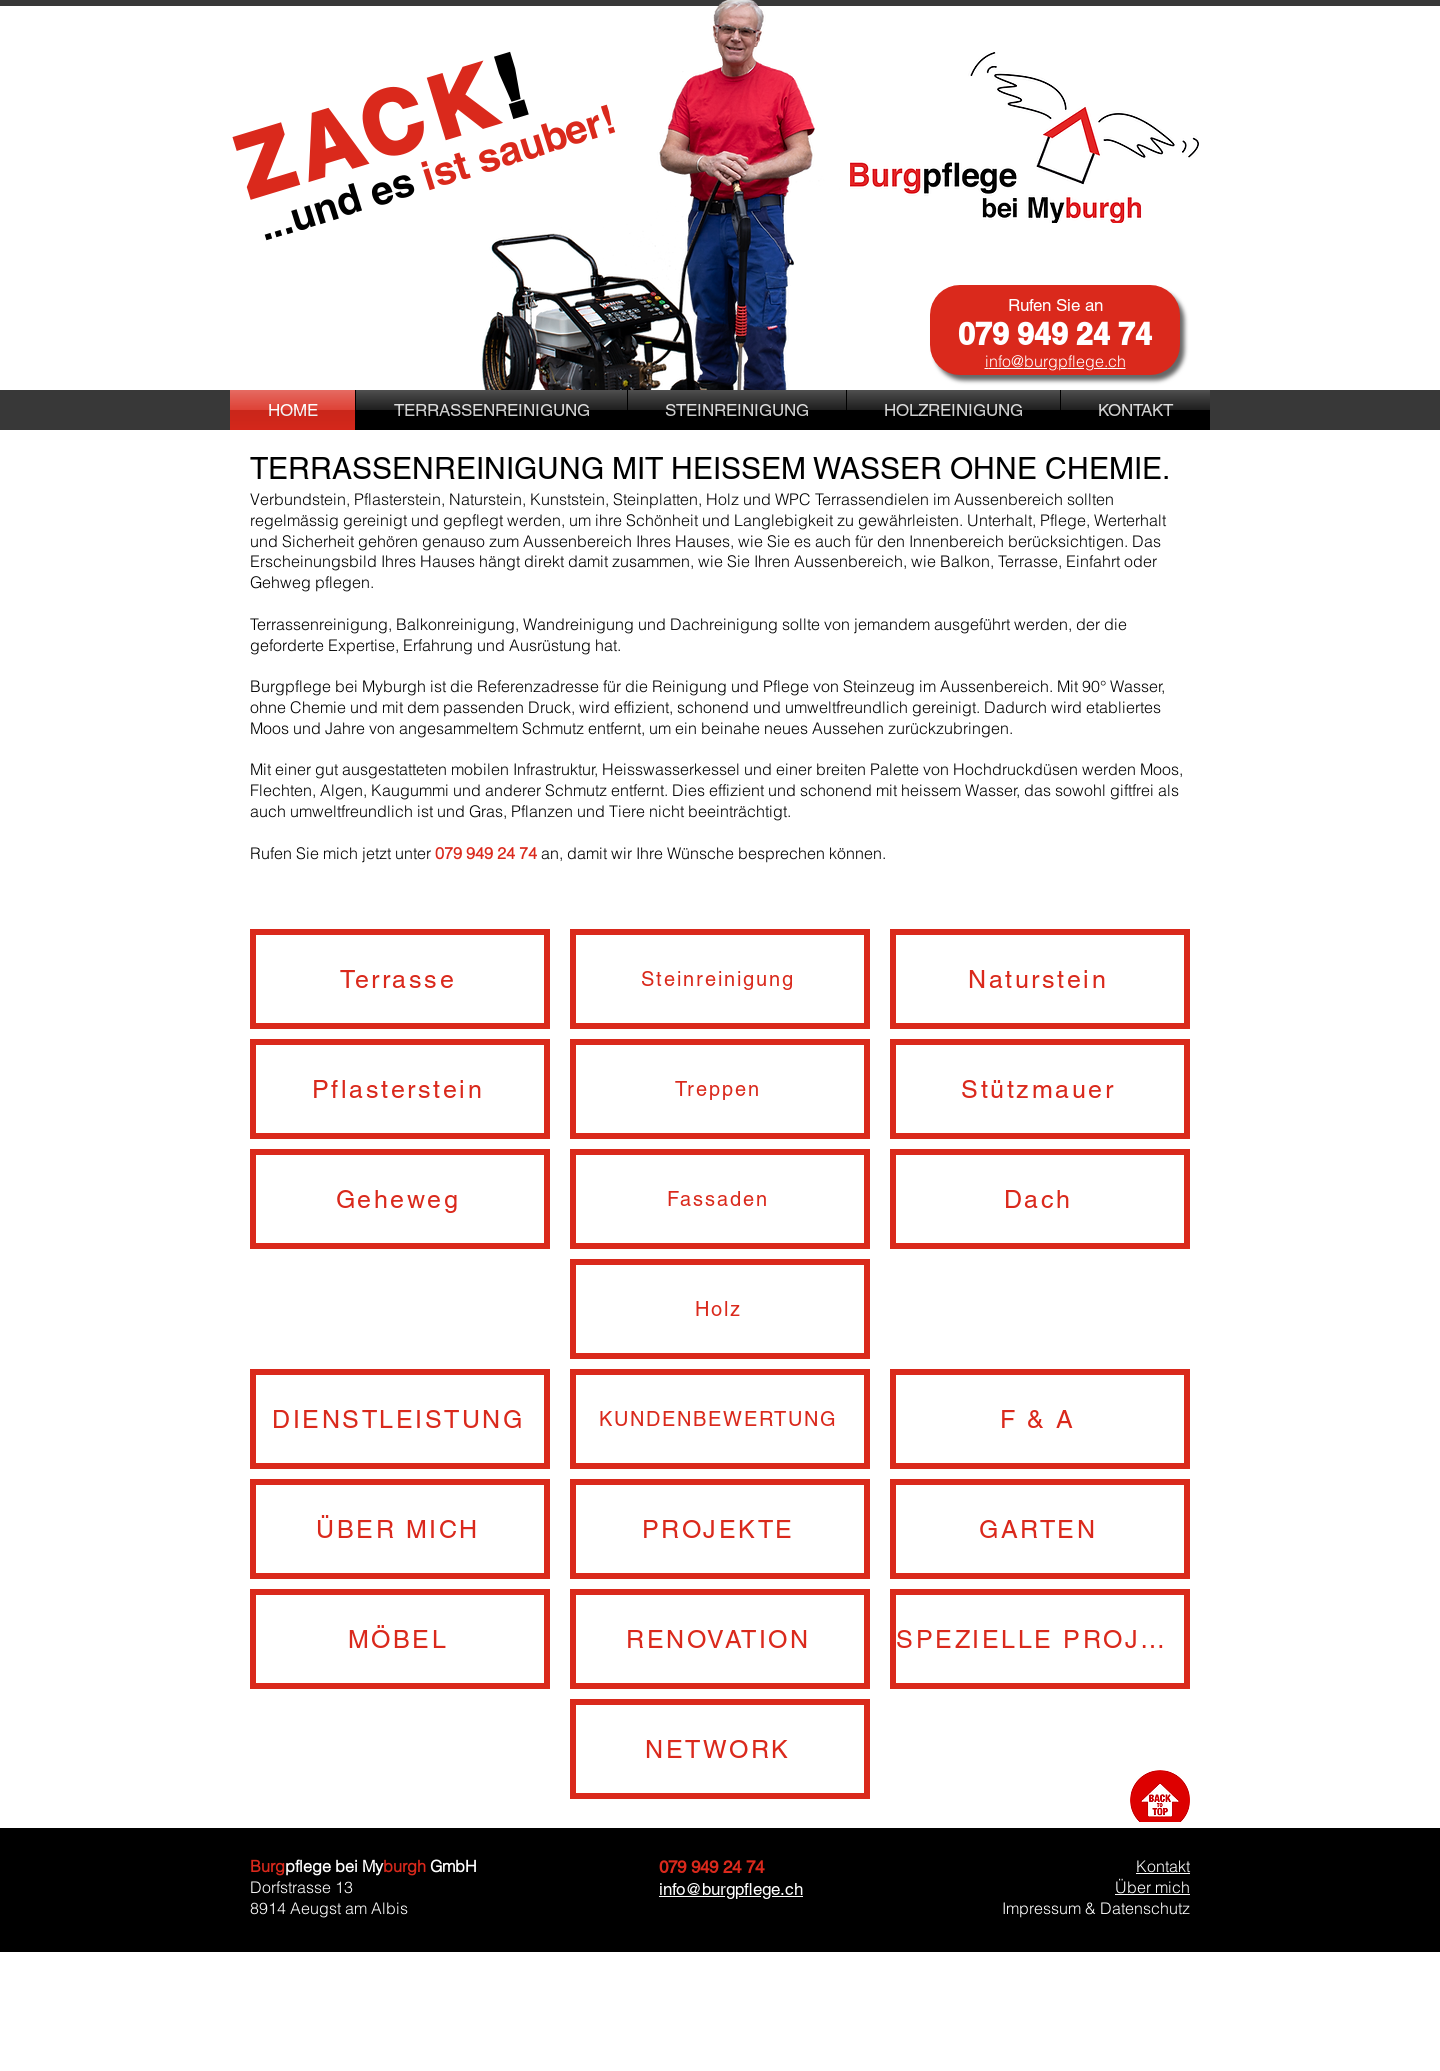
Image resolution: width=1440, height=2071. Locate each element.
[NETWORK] (720, 1749)
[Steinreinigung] (720, 979)
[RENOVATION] (720, 1639)
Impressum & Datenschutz (1096, 1908)
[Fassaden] (720, 1199)
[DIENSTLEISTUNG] (400, 1419)
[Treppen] (720, 1089)
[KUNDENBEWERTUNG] (720, 1419)
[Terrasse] (400, 979)
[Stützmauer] (1040, 1089)
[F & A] (1040, 1419)
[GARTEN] (1040, 1529)
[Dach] (1040, 1199)
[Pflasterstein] (400, 1089)
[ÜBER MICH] (400, 1529)
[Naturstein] (1040, 979)
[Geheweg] (400, 1199)
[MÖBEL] (400, 1639)
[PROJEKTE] (720, 1529)
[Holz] (720, 1309)
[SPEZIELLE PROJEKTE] (1040, 1639)
